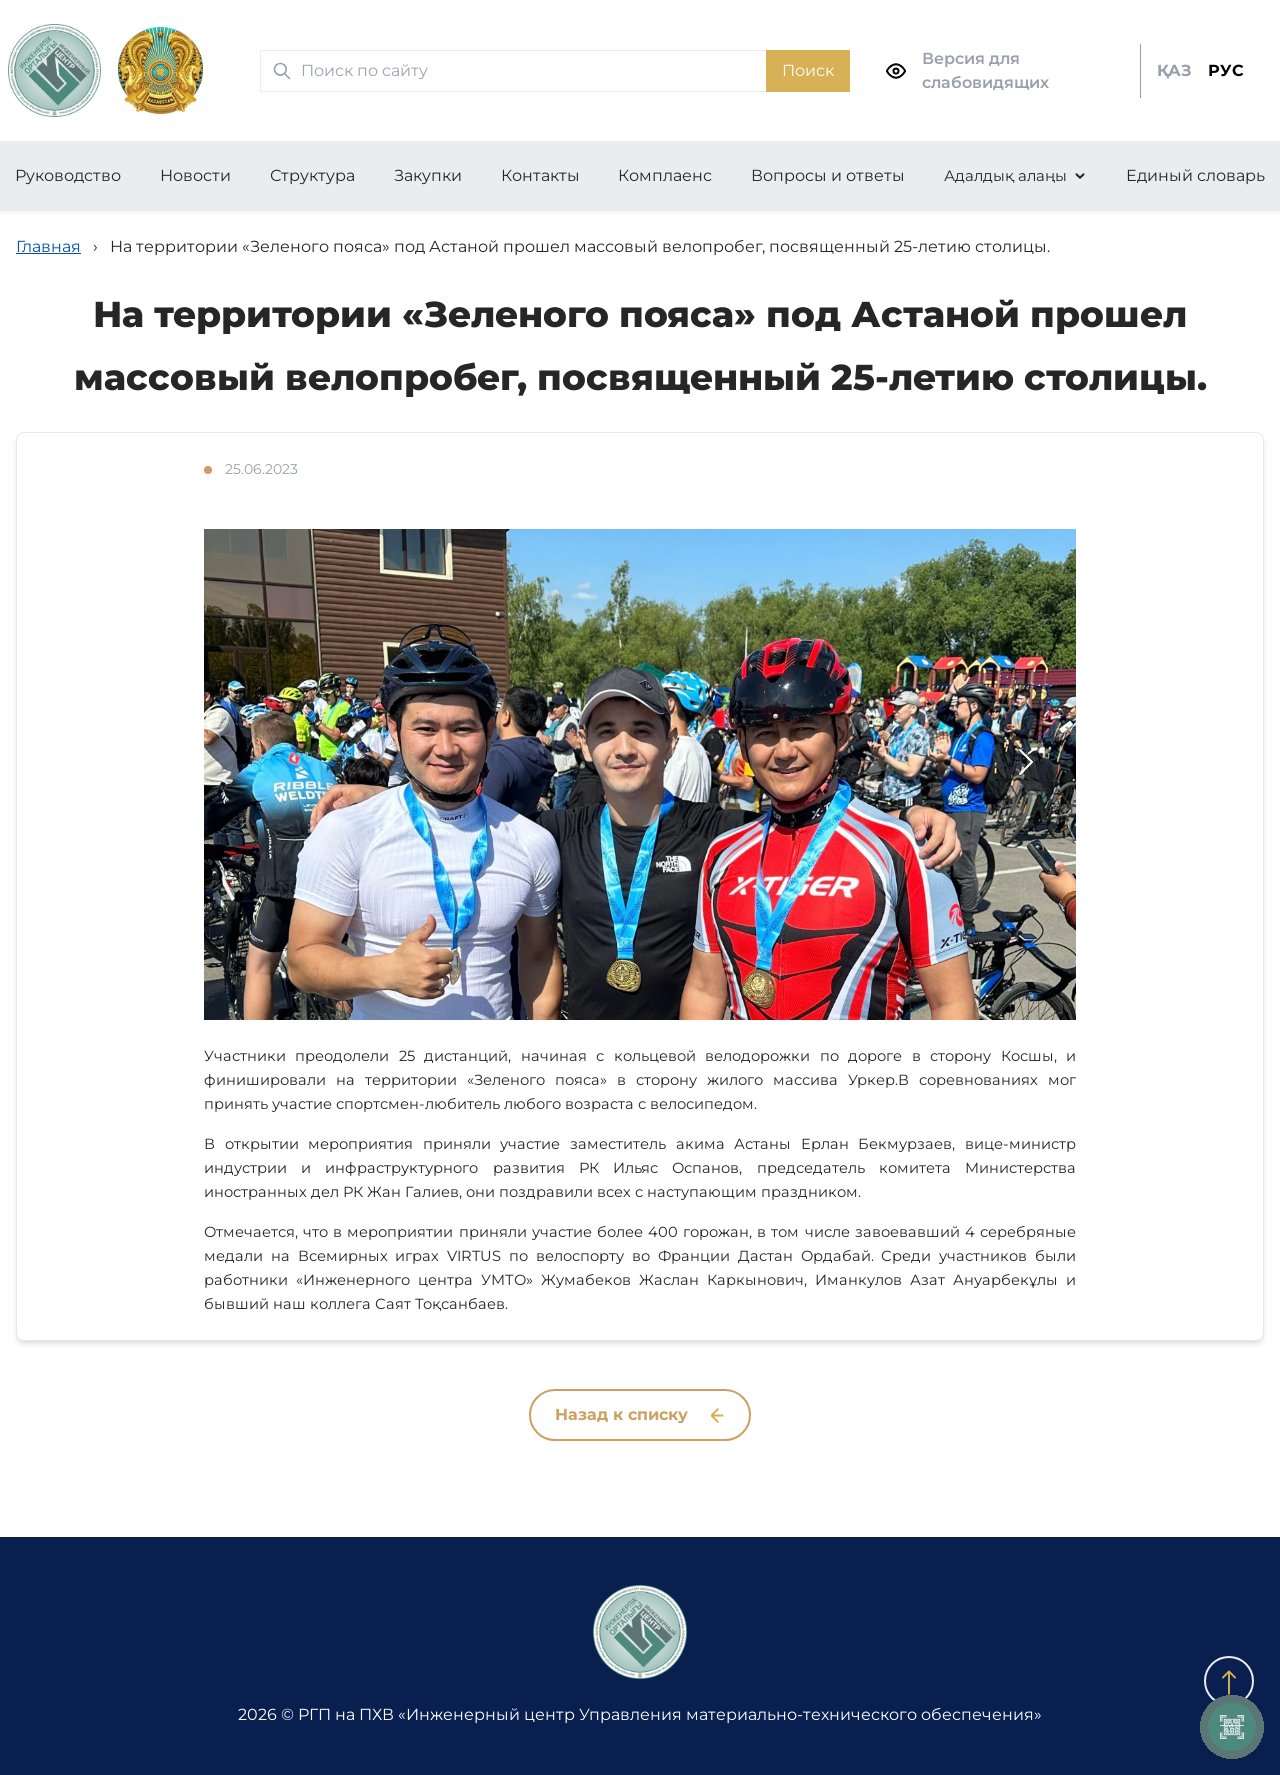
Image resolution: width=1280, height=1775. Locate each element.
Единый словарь (1195, 175)
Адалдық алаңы (1005, 175)
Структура (312, 175)
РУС (1226, 70)
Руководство (68, 175)
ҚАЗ (1174, 70)
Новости (195, 175)
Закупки (428, 175)
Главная (48, 246)
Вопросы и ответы (828, 175)
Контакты (540, 175)
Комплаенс (665, 175)
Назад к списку (639, 1414)
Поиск (808, 70)
